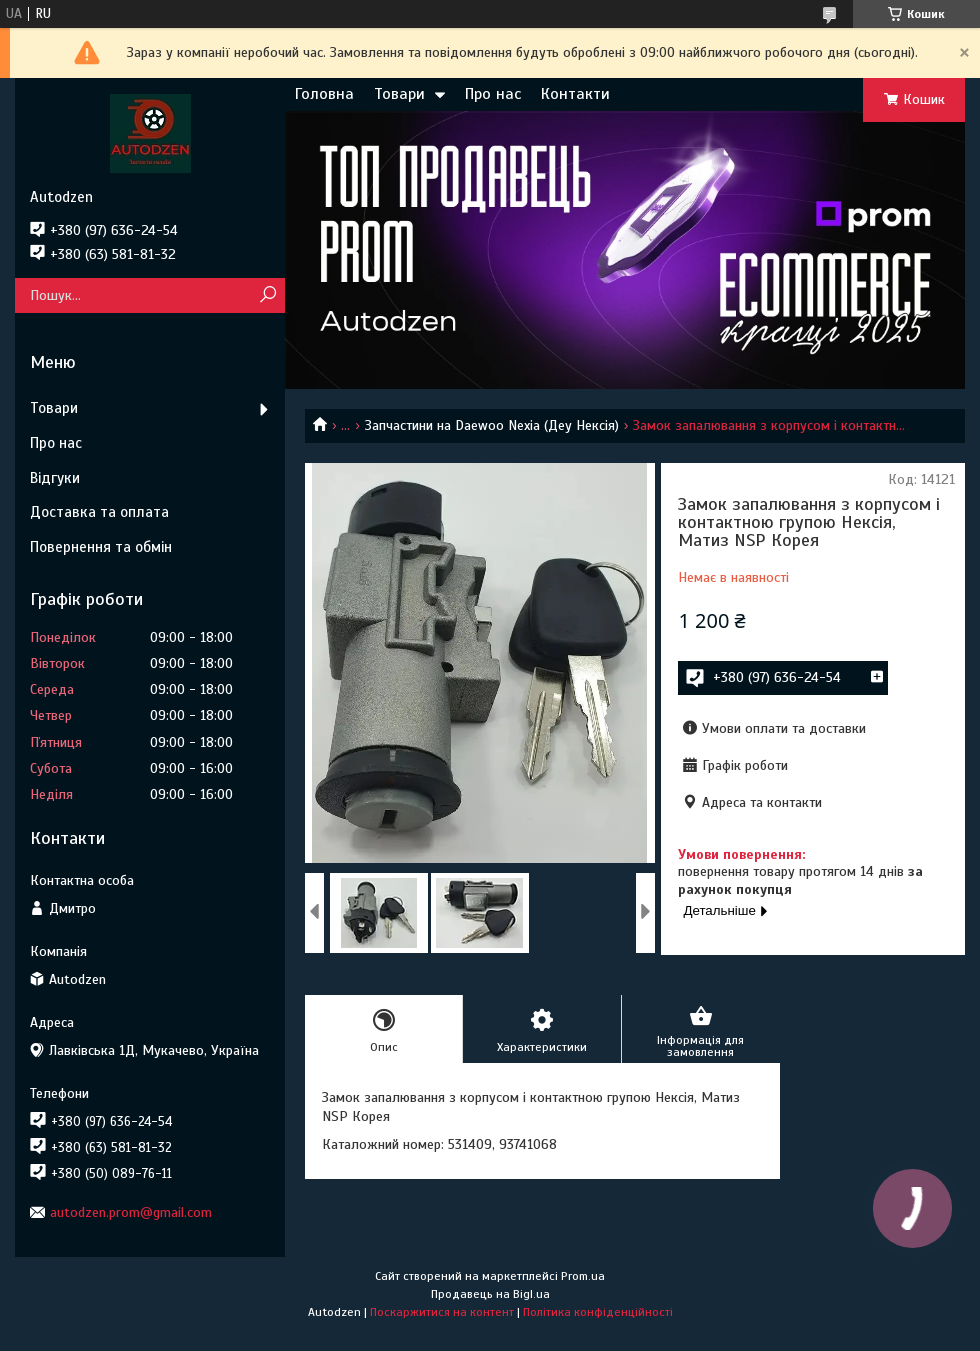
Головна (324, 94)
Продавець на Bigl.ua (490, 1294)
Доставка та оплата (99, 512)
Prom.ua (583, 1276)
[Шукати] (267, 295)
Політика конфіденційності (598, 1312)
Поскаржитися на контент (442, 1312)
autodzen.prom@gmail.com (131, 1212)
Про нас (493, 94)
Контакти (575, 94)
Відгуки (55, 478)
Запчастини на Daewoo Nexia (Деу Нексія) (492, 425)
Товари (399, 94)
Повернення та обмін (101, 547)
